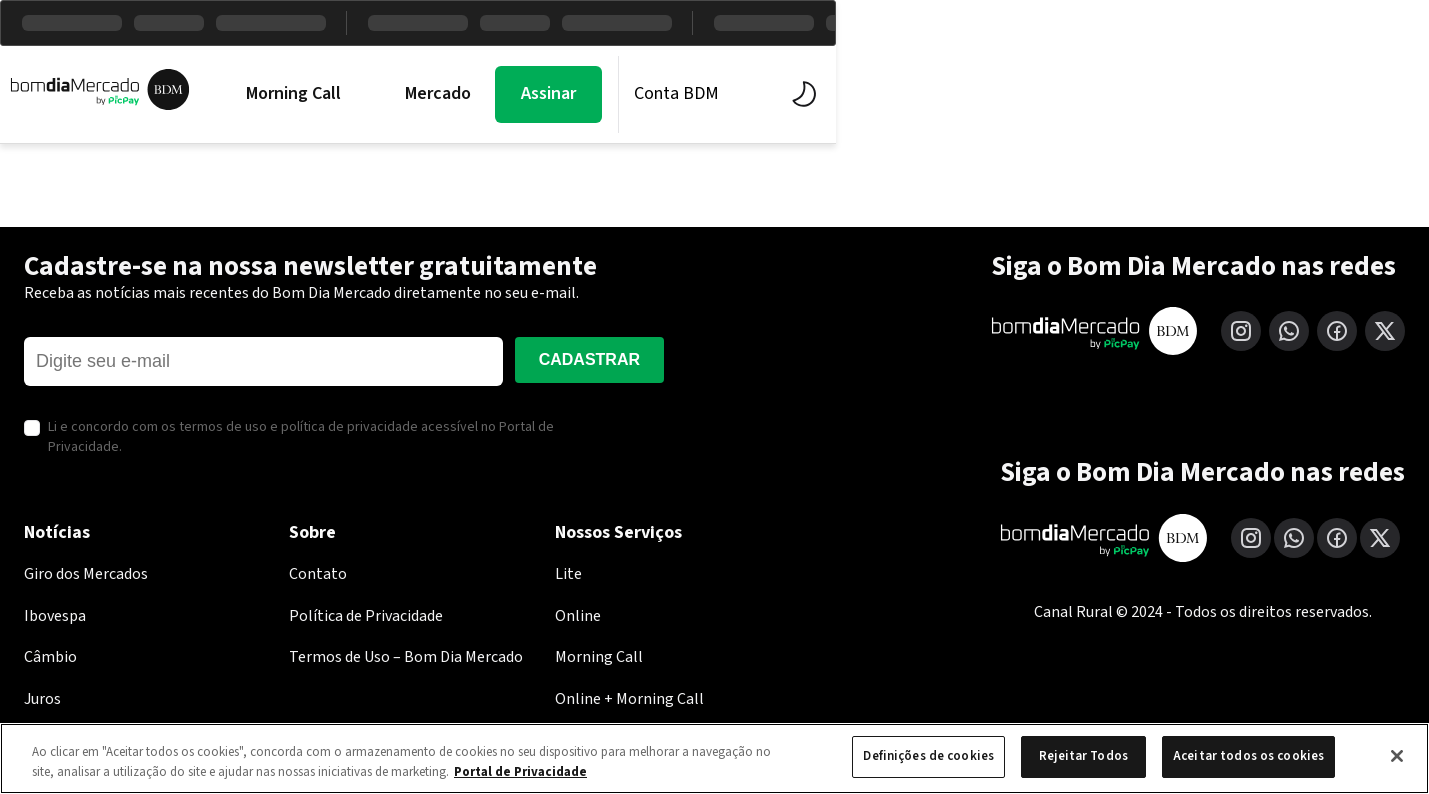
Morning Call (393, 94)
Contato (318, 574)
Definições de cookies (928, 756)
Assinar (1041, 93)
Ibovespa (55, 616)
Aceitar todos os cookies (1248, 756)
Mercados (542, 94)
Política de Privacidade (366, 616)
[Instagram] (1241, 331)
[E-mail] (263, 361)
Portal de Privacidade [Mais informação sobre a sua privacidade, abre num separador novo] (520, 772)
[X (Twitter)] (1385, 331)
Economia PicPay (867, 94)
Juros (42, 699)
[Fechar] (1397, 756)
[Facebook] (1337, 331)
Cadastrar (589, 359)
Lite (568, 574)
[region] (714, 758)
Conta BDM (1169, 93)
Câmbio (50, 657)
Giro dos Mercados (86, 574)
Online (578, 616)
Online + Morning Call (629, 699)
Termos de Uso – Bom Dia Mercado (406, 657)
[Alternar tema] (1292, 94)
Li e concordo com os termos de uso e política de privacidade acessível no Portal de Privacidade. (301, 437)
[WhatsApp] (1289, 331)
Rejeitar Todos (1083, 756)
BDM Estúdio (691, 94)
